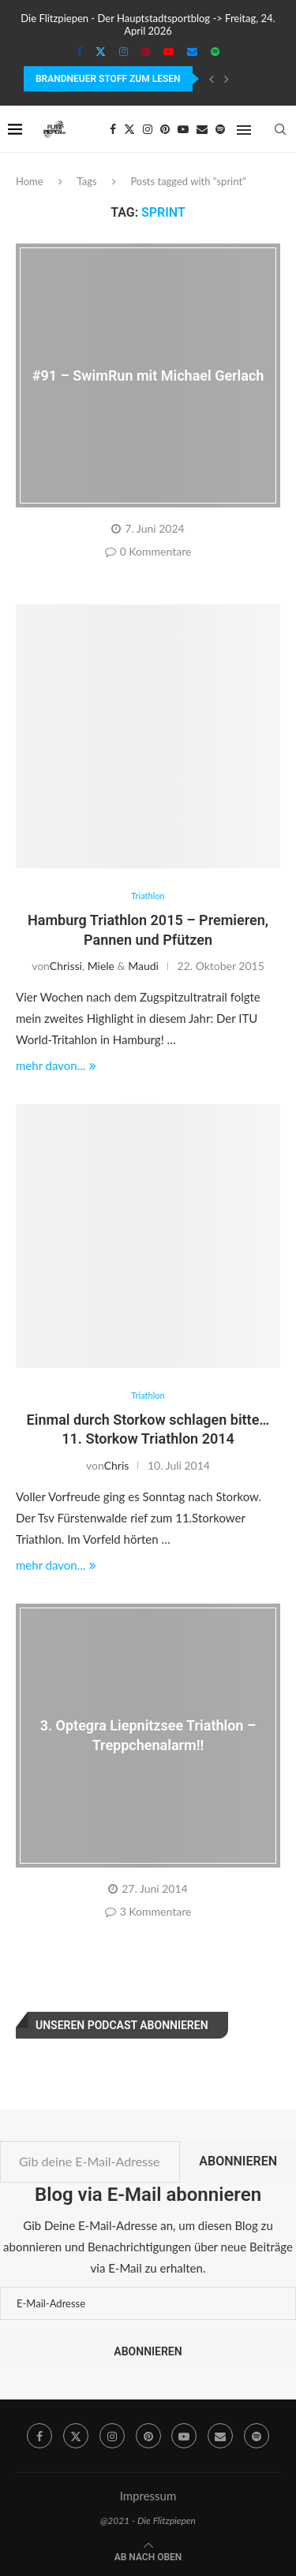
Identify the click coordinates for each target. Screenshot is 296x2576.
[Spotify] (215, 51)
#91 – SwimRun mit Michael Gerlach (148, 375)
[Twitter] (101, 51)
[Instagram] (123, 51)
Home (29, 181)
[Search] (280, 129)
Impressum (148, 2496)
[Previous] (211, 78)
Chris (116, 1465)
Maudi (143, 965)
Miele (101, 965)
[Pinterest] (145, 51)
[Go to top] (148, 2555)
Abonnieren (238, 2161)
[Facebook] (79, 51)
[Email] (192, 51)
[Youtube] (168, 51)
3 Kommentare (148, 1911)
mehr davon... (56, 1065)
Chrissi (66, 965)
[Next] (226, 78)
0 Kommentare (148, 551)
